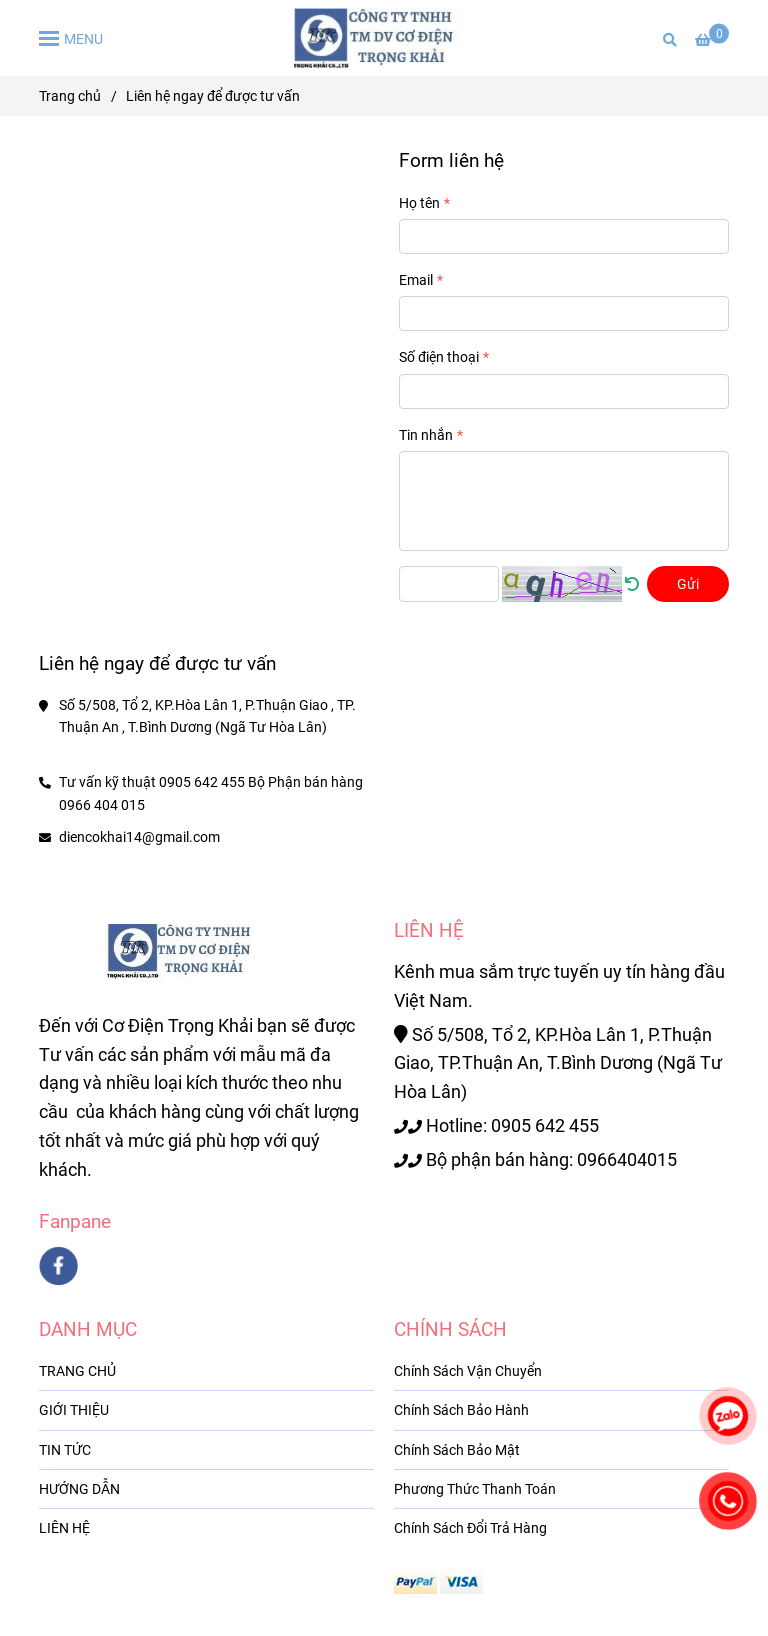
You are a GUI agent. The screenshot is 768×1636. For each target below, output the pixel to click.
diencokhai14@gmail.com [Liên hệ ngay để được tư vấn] (139, 837)
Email (416, 280)
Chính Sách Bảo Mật (457, 1450)
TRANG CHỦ (77, 1371)
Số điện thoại (439, 357)
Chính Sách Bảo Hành (461, 1410)
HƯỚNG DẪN (79, 1489)
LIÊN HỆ (64, 1528)
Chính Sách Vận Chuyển (468, 1371)
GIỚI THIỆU (74, 1410)
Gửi (688, 584)
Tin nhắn (426, 435)
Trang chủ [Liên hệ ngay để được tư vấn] (70, 96)
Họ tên (419, 203)
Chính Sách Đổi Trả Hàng (470, 1528)
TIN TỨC (65, 1450)
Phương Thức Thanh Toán (475, 1489)
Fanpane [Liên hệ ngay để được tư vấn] (75, 1221)
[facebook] (58, 1266)
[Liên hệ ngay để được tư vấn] (384, 38)
